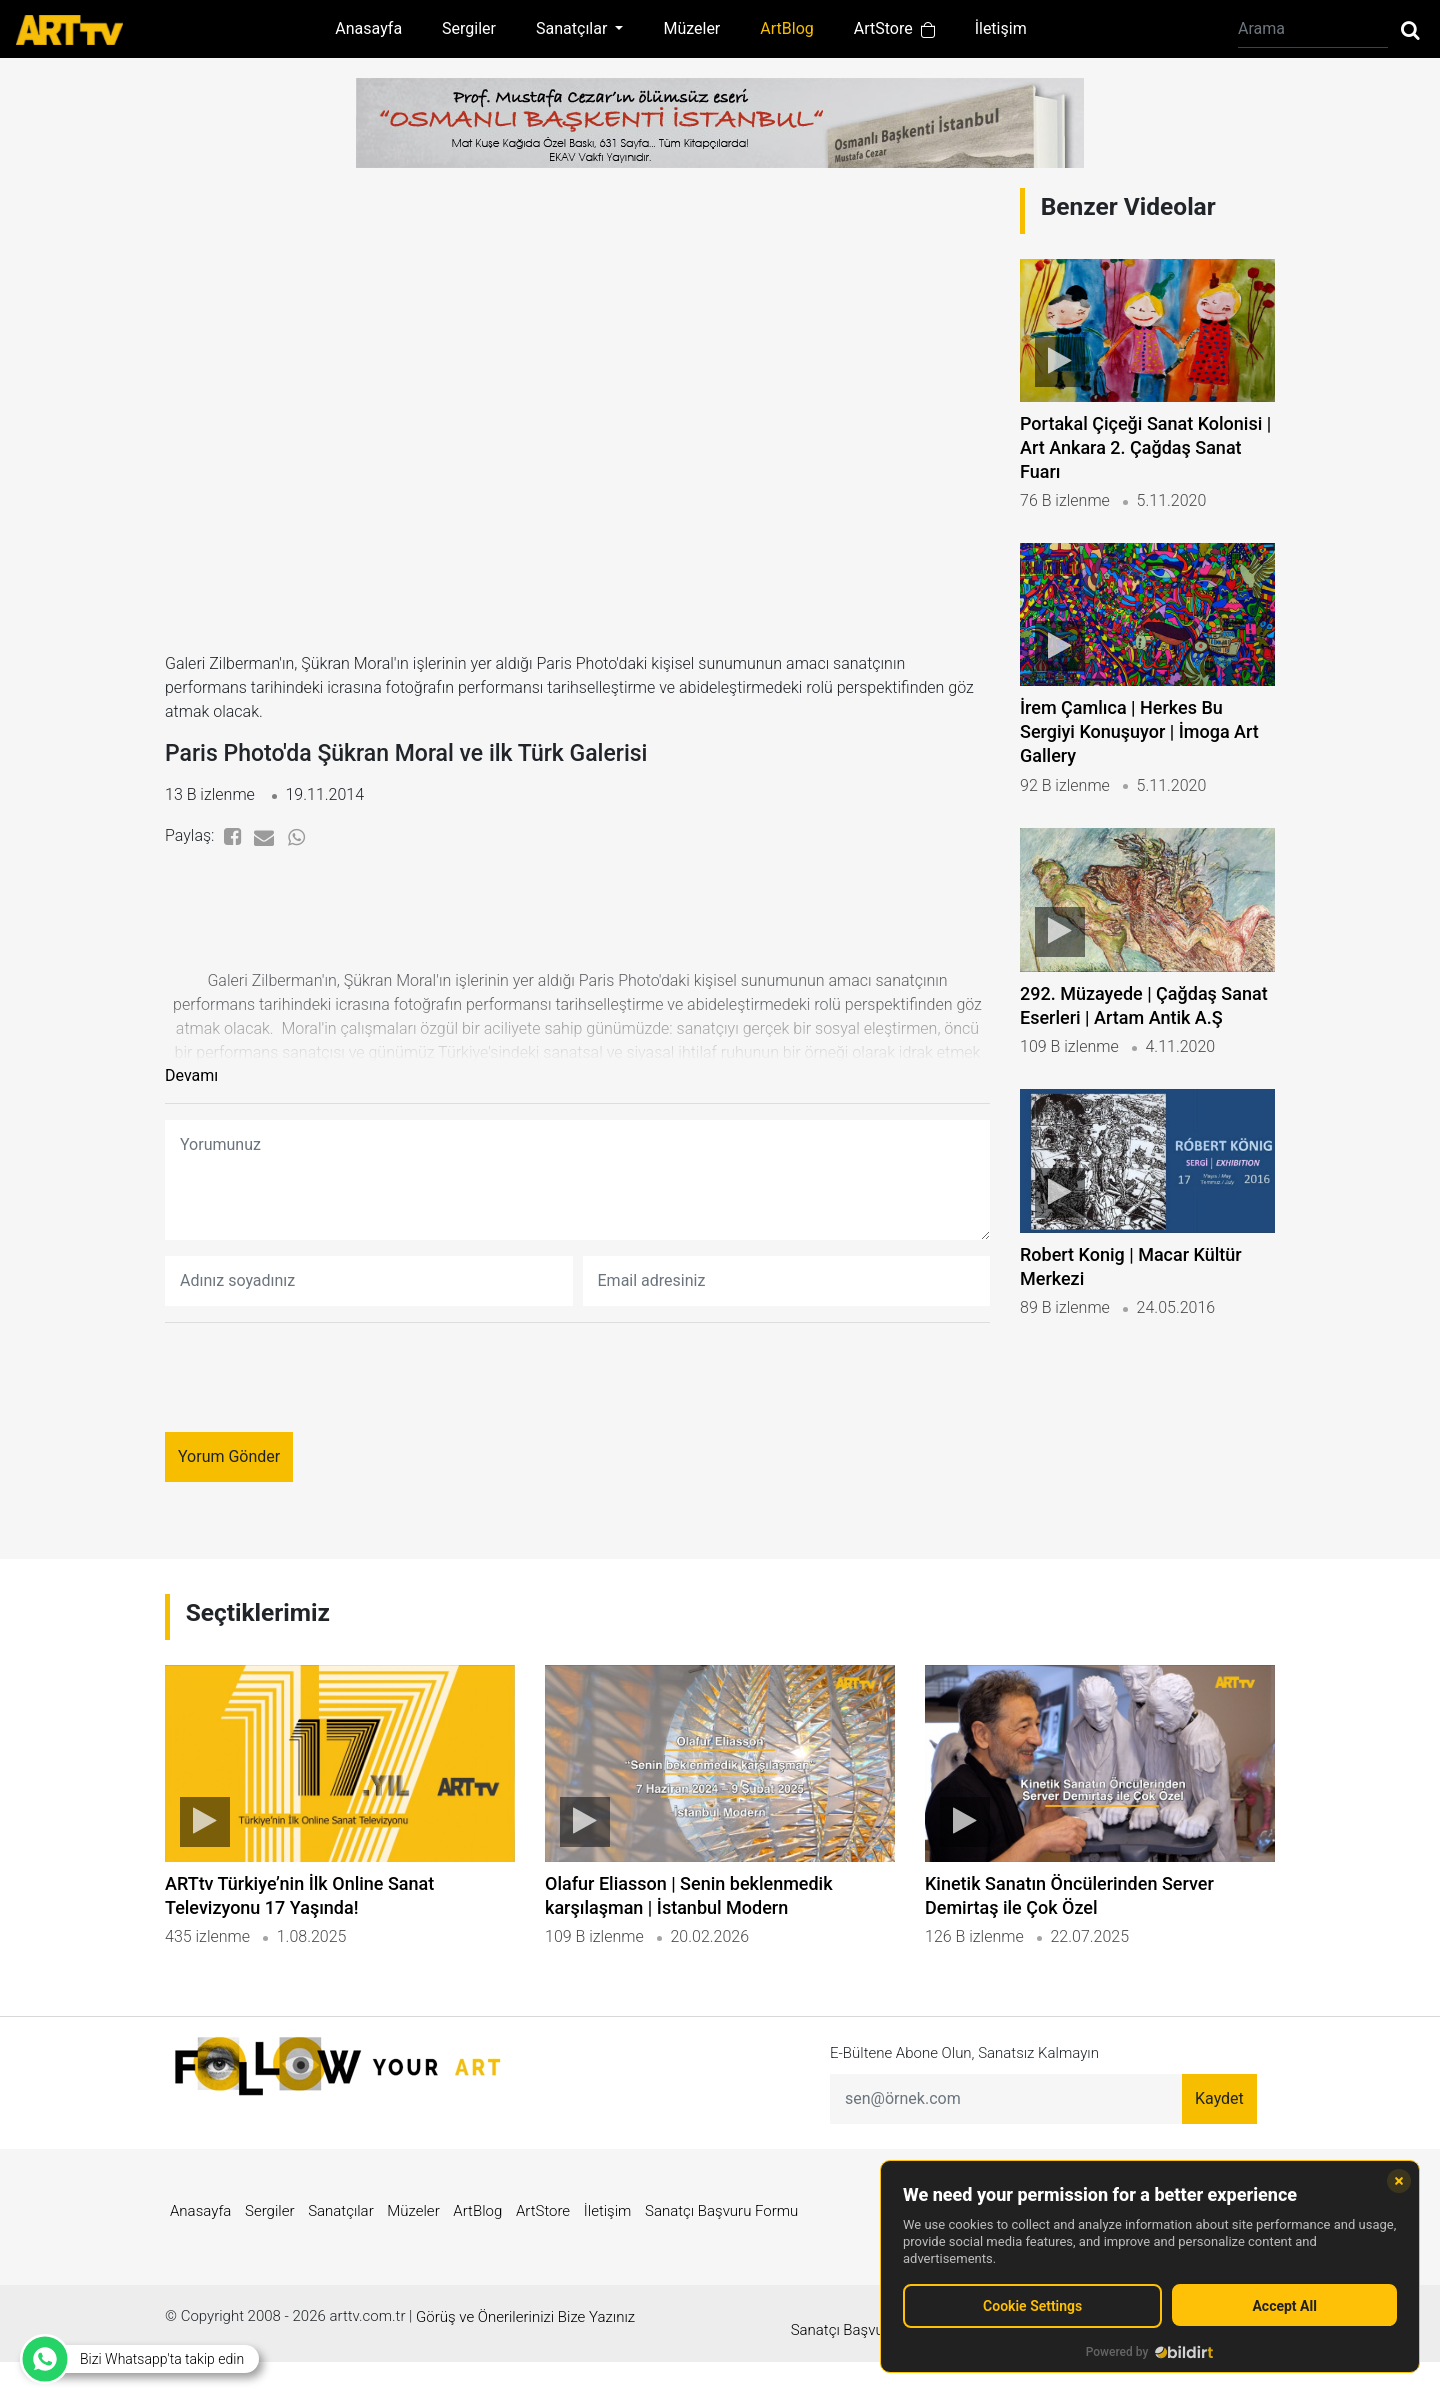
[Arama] (1313, 29)
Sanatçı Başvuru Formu (721, 2255)
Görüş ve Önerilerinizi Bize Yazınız (525, 2361)
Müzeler (691, 28)
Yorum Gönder (229, 1467)
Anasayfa (368, 28)
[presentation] (317, 1389)
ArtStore (894, 28)
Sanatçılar (341, 2255)
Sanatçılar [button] (573, 28)
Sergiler (469, 28)
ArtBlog (786, 28)
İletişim (1001, 28)
